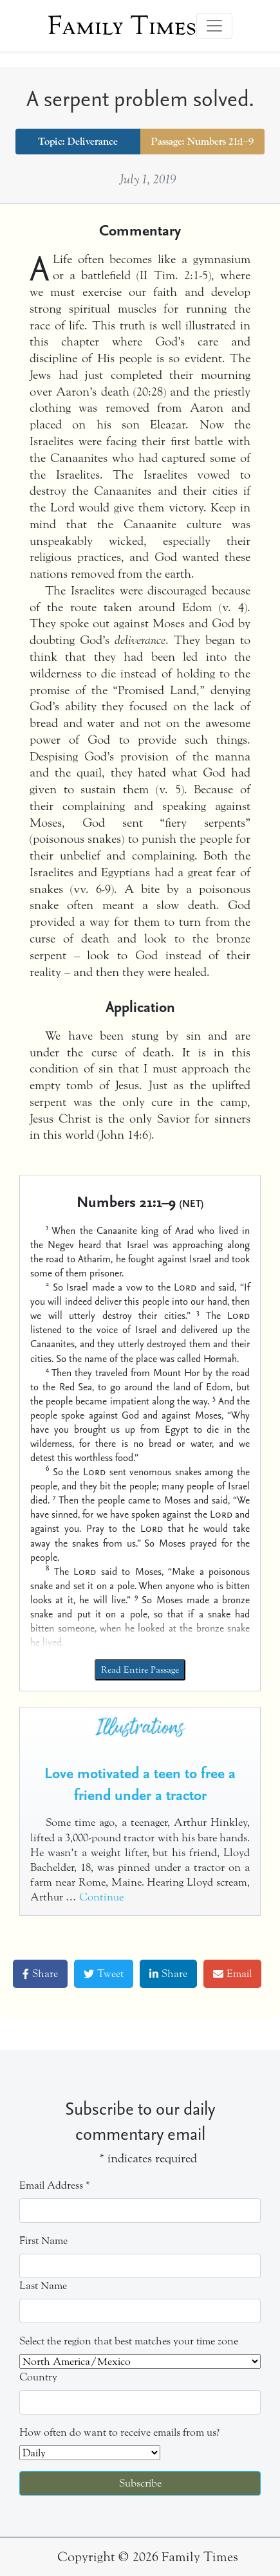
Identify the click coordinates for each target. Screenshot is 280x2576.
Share (40, 1973)
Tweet (104, 1973)
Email (232, 1973)
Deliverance (92, 141)
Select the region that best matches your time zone (128, 2341)
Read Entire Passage (140, 1669)
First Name (43, 2240)
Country (38, 2377)
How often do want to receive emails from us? (119, 2432)
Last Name (43, 2285)
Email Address (54, 2185)
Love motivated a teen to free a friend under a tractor (140, 1783)
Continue (101, 1897)
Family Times (122, 25)
